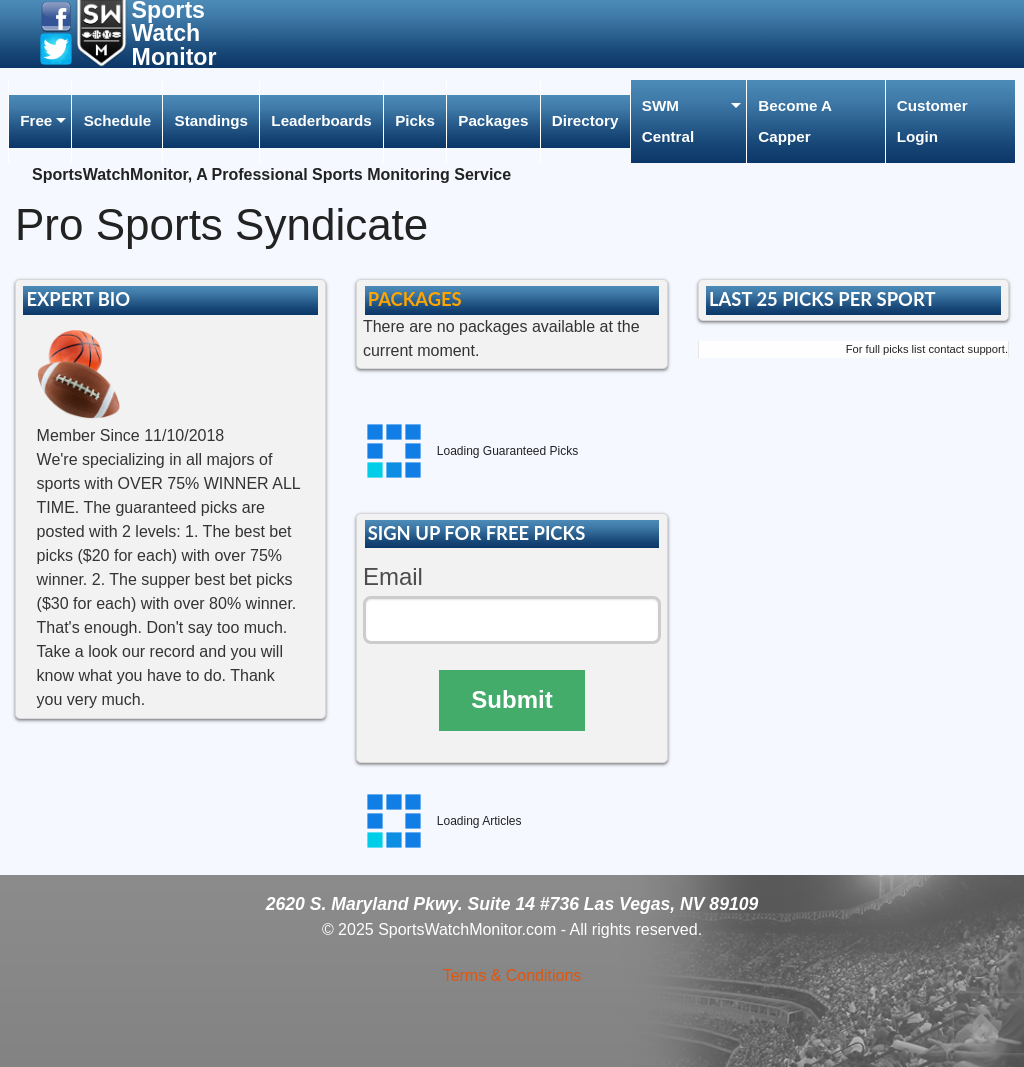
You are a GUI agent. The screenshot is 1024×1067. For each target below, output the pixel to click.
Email (393, 576)
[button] (56, 15)
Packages (493, 120)
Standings (211, 120)
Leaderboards (321, 120)
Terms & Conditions (512, 975)
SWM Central (668, 120)
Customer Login (932, 120)
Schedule (118, 120)
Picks (415, 120)
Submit (511, 699)
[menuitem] (40, 121)
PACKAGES (415, 299)
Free (36, 120)
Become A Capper (795, 120)
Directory (585, 120)
